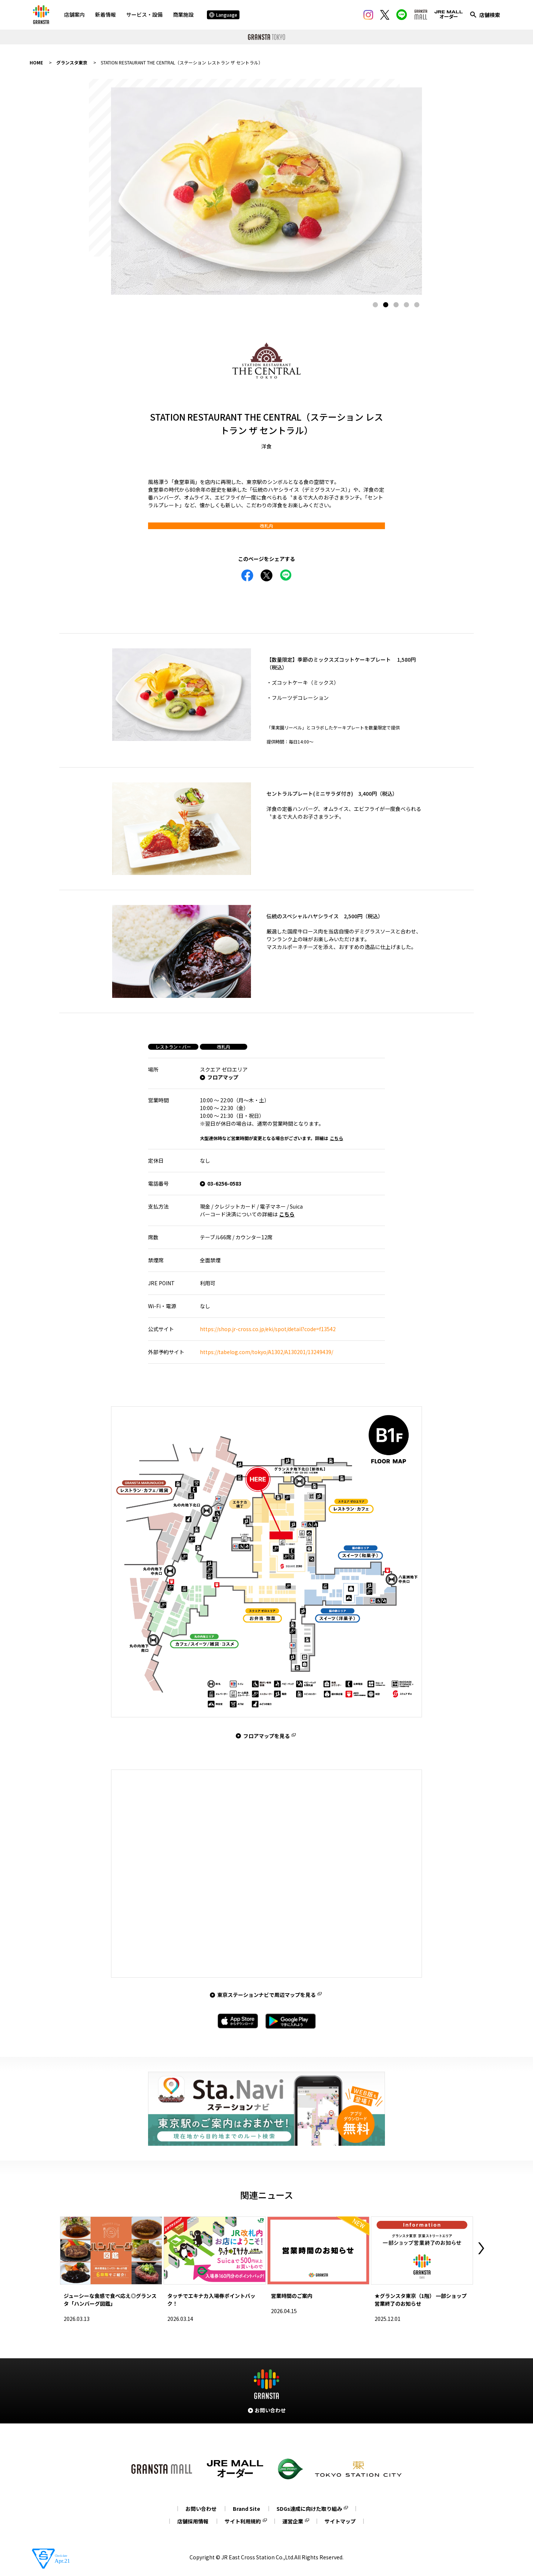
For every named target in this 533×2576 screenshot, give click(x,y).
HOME (36, 62)
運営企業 (292, 2521)
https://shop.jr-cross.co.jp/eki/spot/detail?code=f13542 (268, 1329)
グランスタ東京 (71, 62)
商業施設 (183, 14)
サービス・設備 (144, 14)
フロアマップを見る (266, 1736)
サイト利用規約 (243, 2521)
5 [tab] (416, 304)
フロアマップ (222, 1077)
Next (481, 2248)
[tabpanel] (266, 191)
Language (223, 14)
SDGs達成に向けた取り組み (309, 2508)
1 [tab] (375, 304)
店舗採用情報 (192, 2521)
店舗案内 (74, 14)
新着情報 (105, 14)
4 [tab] (406, 304)
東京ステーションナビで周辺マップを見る (266, 1994)
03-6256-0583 (224, 1183)
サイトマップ (340, 2521)
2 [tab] (385, 304)
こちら (336, 1138)
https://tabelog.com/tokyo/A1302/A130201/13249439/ (266, 1352)
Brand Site (246, 2508)
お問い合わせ (201, 2508)
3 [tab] (396, 304)
